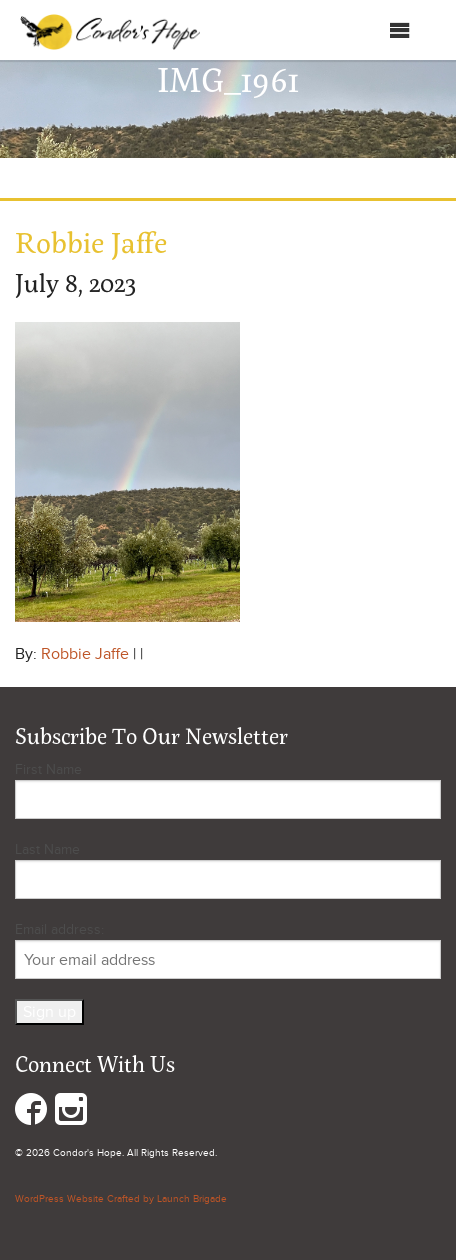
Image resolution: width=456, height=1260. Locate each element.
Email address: (228, 950)
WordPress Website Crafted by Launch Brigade (121, 1199)
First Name (48, 769)
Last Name (47, 849)
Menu (379, 30)
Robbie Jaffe (85, 654)
